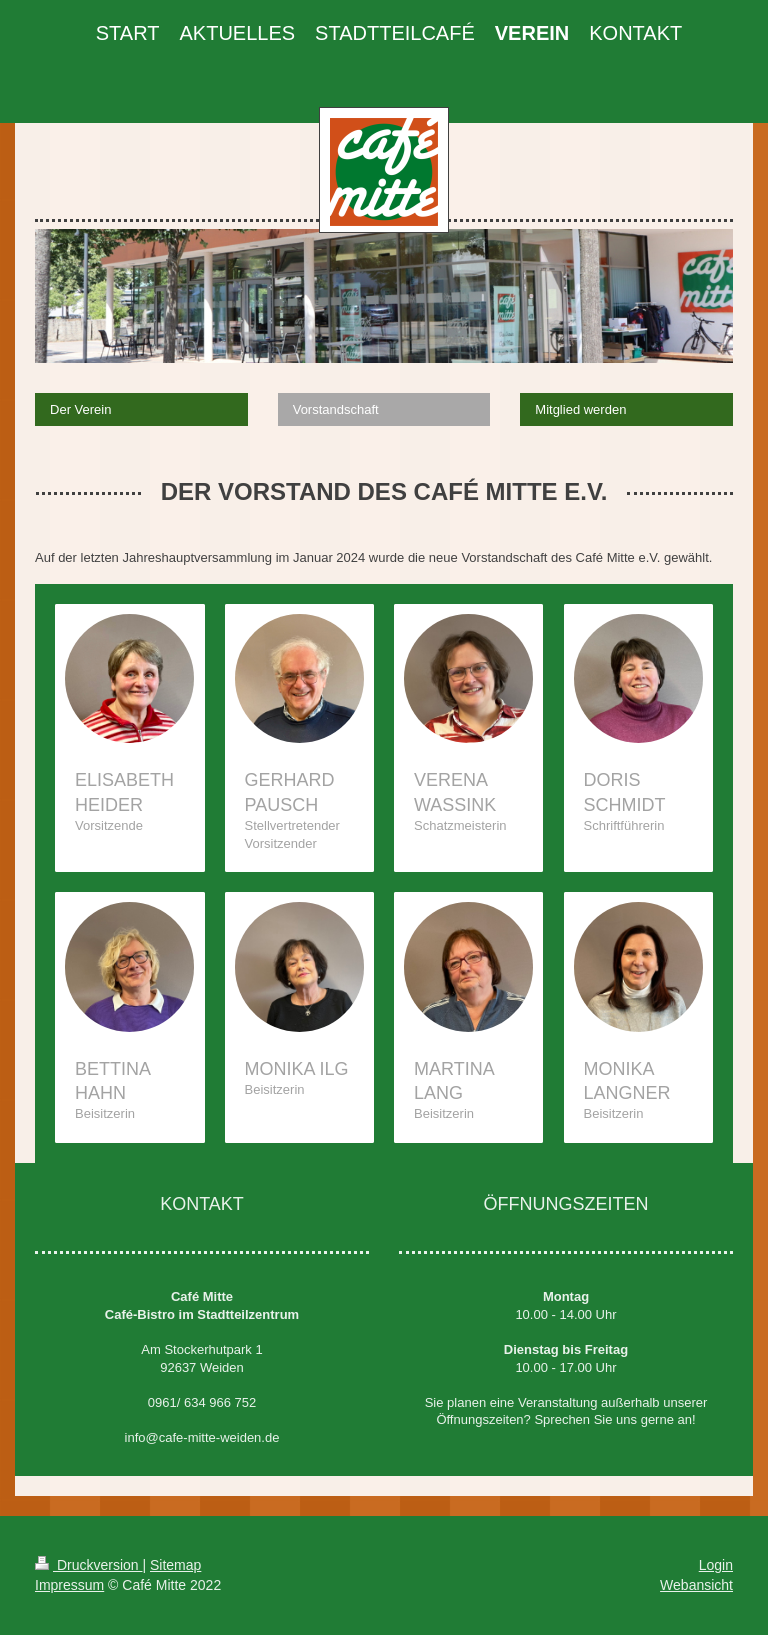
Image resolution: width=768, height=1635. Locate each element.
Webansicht (696, 1585)
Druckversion (88, 1565)
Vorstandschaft (336, 409)
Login (716, 1565)
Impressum (69, 1585)
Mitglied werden (580, 409)
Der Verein (80, 409)
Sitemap (175, 1565)
